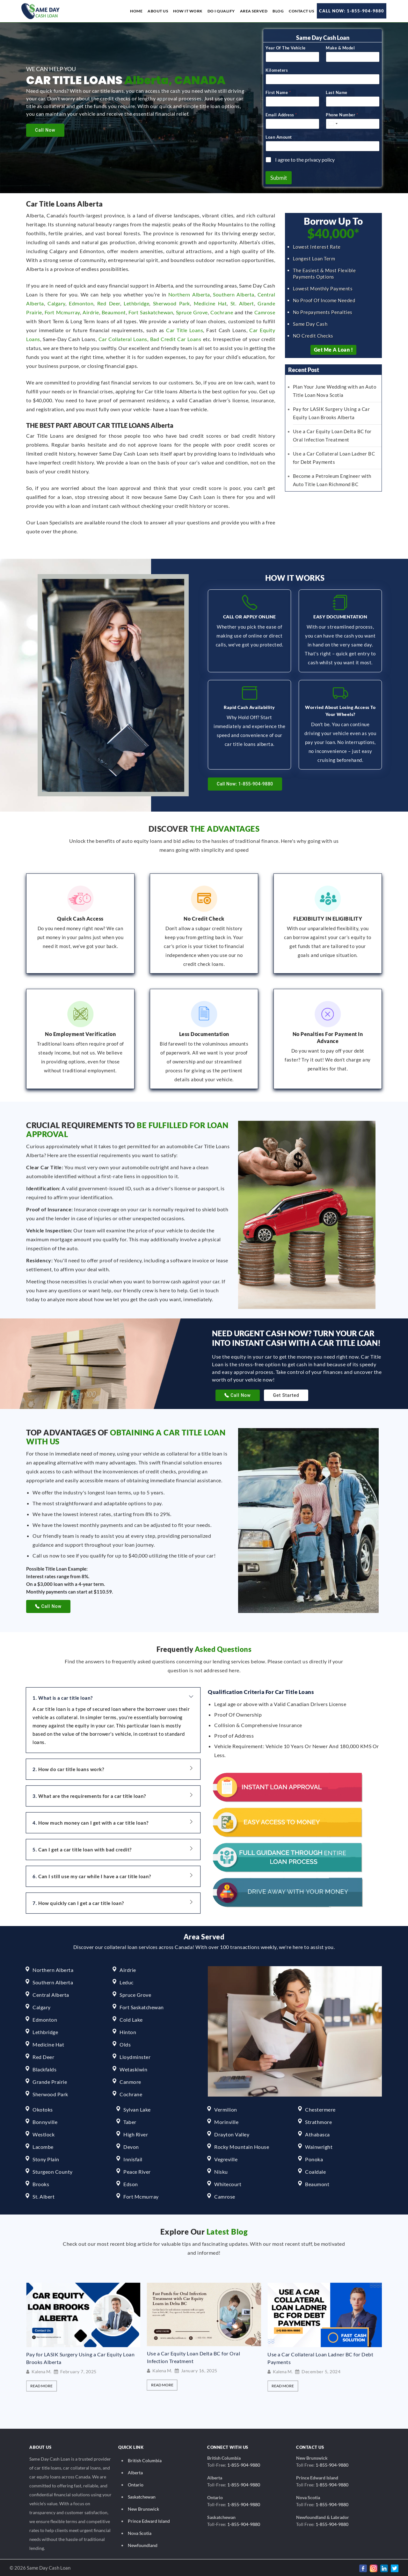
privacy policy (320, 159)
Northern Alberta (189, 293)
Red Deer (108, 302)
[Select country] (333, 123)
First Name (278, 91)
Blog (278, 11)
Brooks (41, 2183)
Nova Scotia (139, 2532)
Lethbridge (136, 302)
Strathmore (318, 2121)
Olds (125, 2043)
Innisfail (132, 2158)
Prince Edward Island (149, 2520)
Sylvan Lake (137, 2108)
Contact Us (301, 11)
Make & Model (340, 46)
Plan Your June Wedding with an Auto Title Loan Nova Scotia (82, 2357)
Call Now (45, 130)
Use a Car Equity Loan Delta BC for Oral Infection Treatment (314, 2356)
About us (158, 11)
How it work (187, 11)
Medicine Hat (210, 302)
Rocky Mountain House (241, 2146)
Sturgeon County (53, 2171)
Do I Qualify (221, 11)
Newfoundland (142, 2544)
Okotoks (43, 2108)
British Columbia (145, 2459)
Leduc (127, 1981)
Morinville (226, 2121)
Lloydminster (135, 2056)
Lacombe (43, 2146)
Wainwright (318, 2146)
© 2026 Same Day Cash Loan (40, 2567)
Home (136, 11)
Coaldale (315, 2171)
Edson (130, 2183)
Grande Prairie (50, 2081)
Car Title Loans (184, 329)
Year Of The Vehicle (286, 46)
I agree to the (305, 159)
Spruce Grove (192, 311)
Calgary (56, 302)
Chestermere (320, 2108)
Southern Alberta (233, 293)
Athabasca (317, 2133)
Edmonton (81, 302)
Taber (129, 2121)
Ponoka (314, 2158)
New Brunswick (143, 2508)
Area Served (254, 11)
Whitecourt (227, 2183)
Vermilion (225, 2108)
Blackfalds (44, 2068)
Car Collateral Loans (122, 338)
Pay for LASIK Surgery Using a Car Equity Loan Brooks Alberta (201, 2357)
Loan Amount (279, 136)
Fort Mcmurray (62, 311)
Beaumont (114, 311)
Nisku (221, 2171)
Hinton (128, 2031)
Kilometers (277, 69)
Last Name (336, 91)
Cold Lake (131, 2019)
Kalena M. (41, 2370)
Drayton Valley (231, 2133)
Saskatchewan (142, 2496)
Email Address (281, 113)
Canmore (130, 2081)
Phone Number (342, 113)
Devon (131, 2146)
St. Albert (242, 302)
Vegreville (225, 2158)
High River (135, 2133)
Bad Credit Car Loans (175, 338)
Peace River (137, 2171)
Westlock (44, 2133)
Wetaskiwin (133, 2068)
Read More (41, 2385)
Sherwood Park (171, 302)
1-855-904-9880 (243, 2464)
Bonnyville (45, 2121)
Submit (278, 176)
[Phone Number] (353, 123)
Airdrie (91, 311)
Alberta (135, 2471)
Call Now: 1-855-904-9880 (351, 10)
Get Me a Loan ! (333, 349)
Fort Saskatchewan (150, 311)
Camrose (264, 311)
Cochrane (221, 311)
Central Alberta (51, 1994)
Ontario (135, 2483)
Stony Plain (46, 2158)
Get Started (286, 1394)
